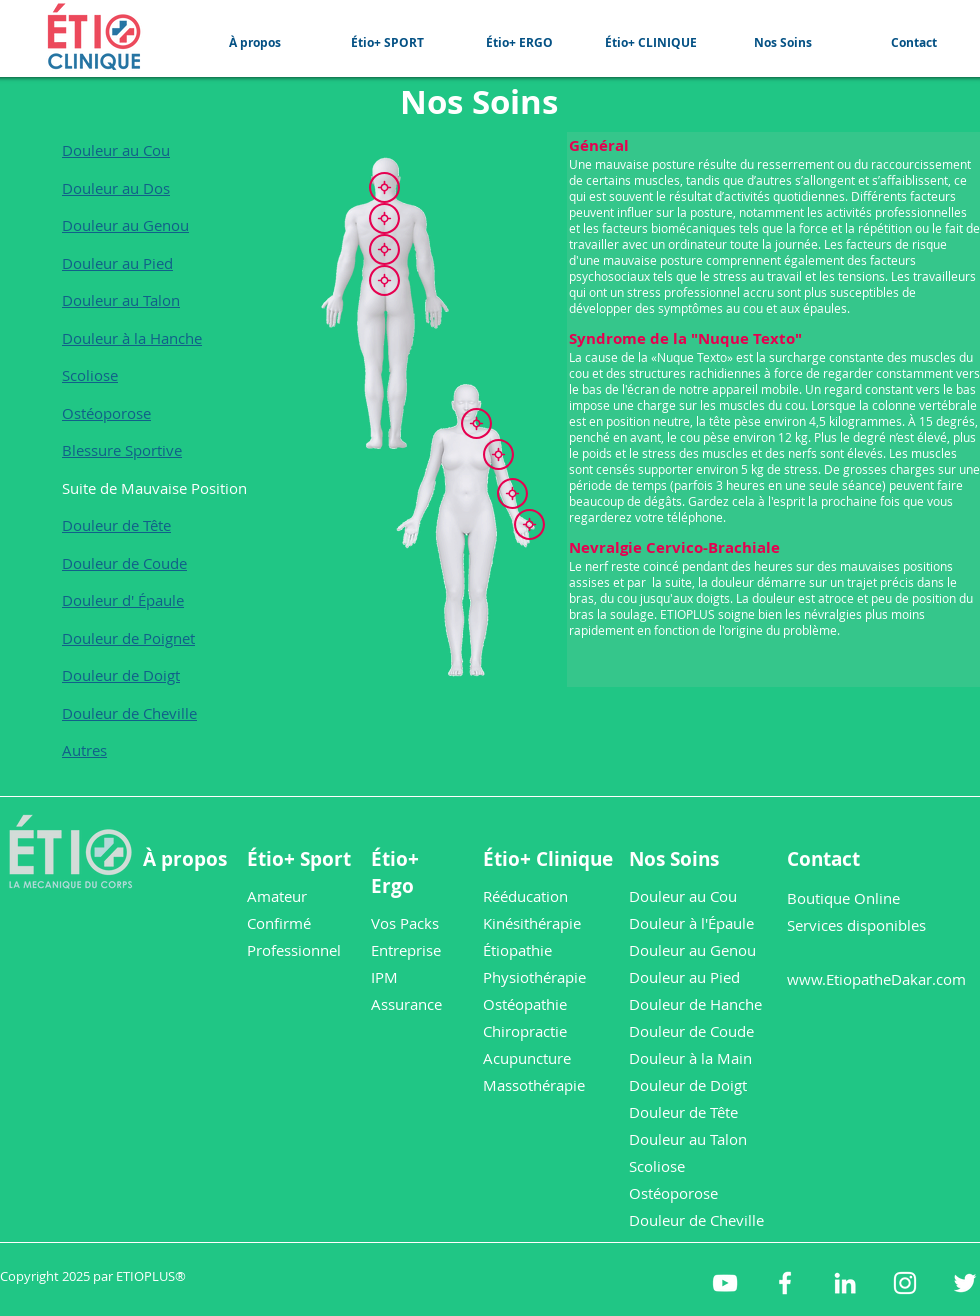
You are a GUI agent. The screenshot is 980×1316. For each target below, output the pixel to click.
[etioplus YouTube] (725, 1283)
